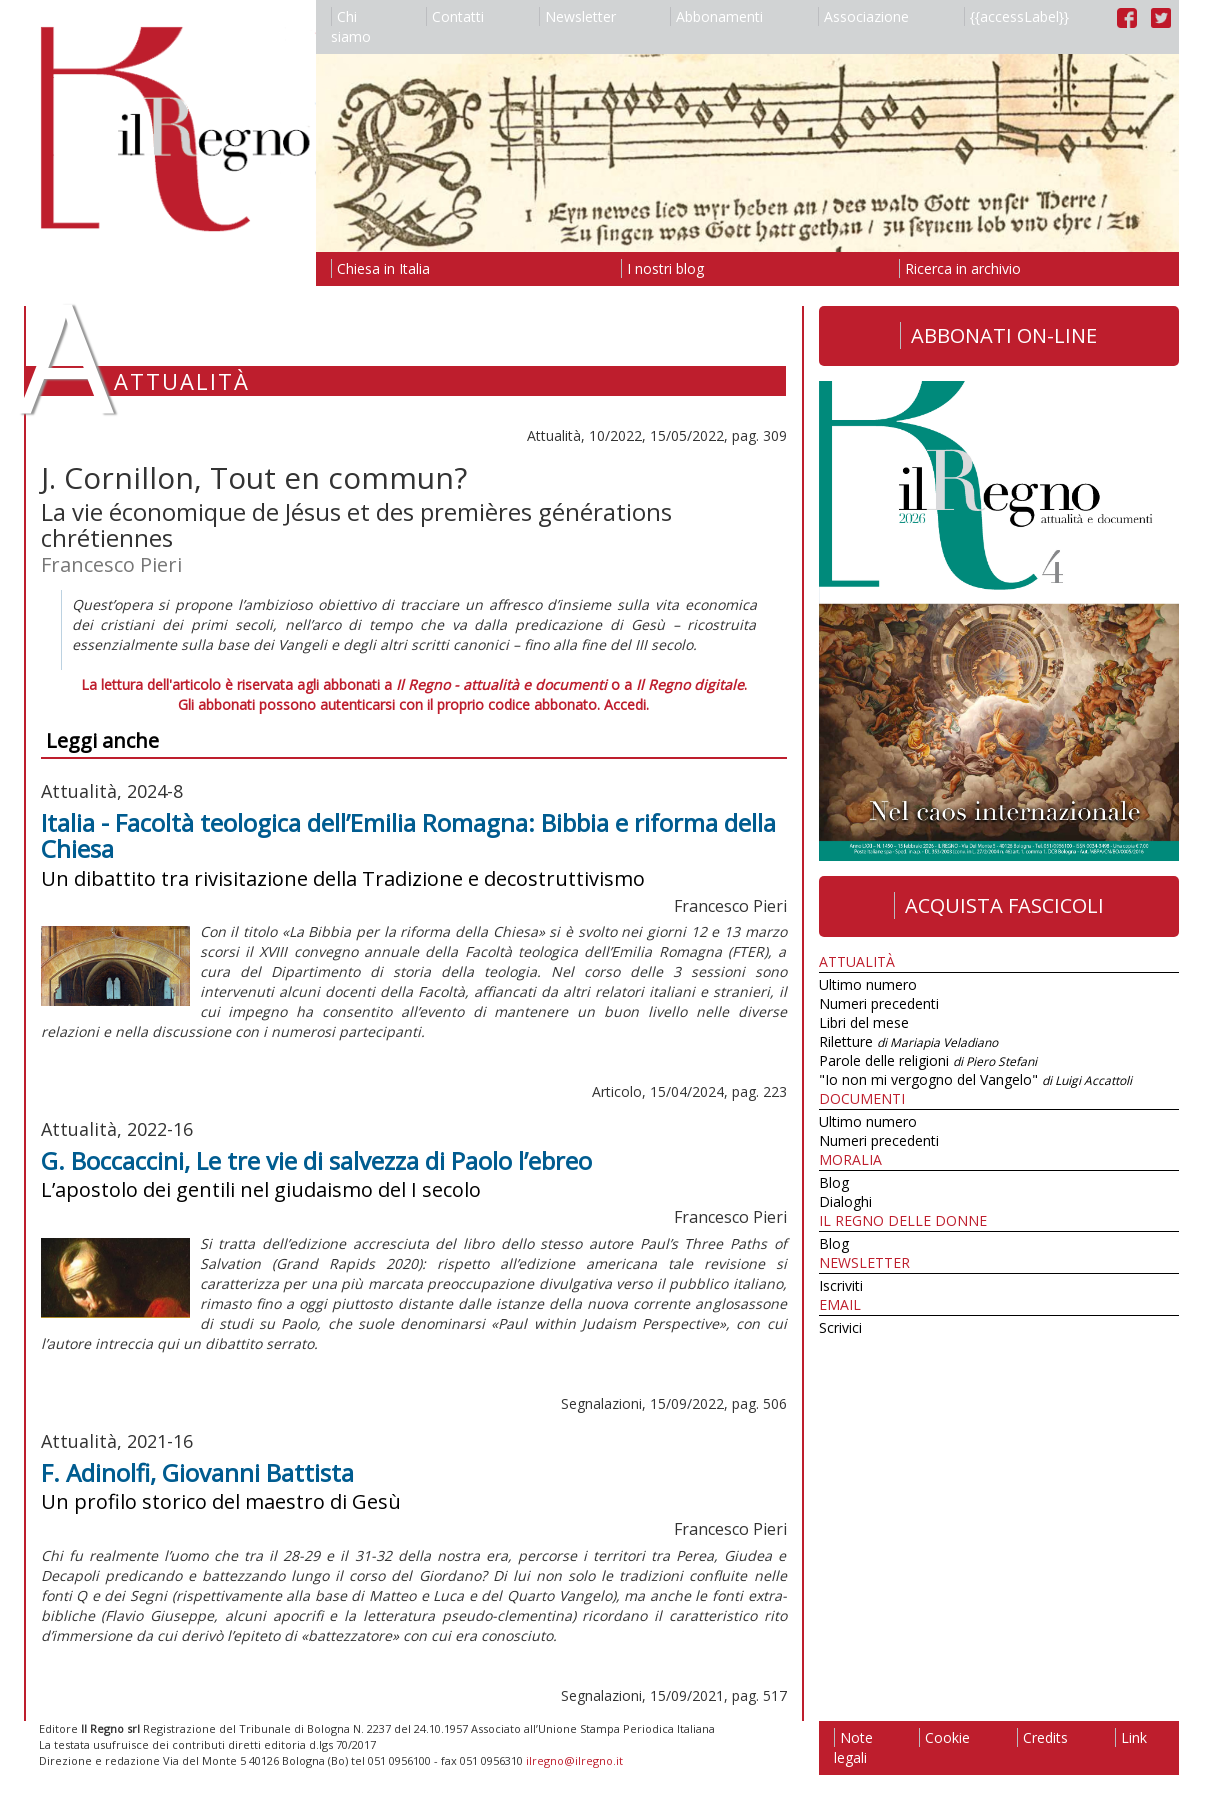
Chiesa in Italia (380, 268)
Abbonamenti (716, 16)
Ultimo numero (868, 984)
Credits (1042, 1737)
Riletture (908, 1041)
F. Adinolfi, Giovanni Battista (197, 1472)
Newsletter (577, 16)
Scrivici (840, 1327)
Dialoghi (845, 1201)
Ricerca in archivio (960, 268)
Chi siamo (351, 26)
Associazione (863, 16)
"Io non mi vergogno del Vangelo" (975, 1079)
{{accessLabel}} (1016, 16)
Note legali (853, 1747)
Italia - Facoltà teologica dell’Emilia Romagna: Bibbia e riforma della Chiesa (408, 835)
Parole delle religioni (928, 1060)
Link (1131, 1737)
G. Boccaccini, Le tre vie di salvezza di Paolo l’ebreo (316, 1160)
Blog (834, 1182)
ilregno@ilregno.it (574, 1760)
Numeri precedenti (879, 1003)
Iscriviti (841, 1285)
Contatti (455, 16)
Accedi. (626, 704)
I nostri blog (662, 268)
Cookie (944, 1737)
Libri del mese (864, 1022)
